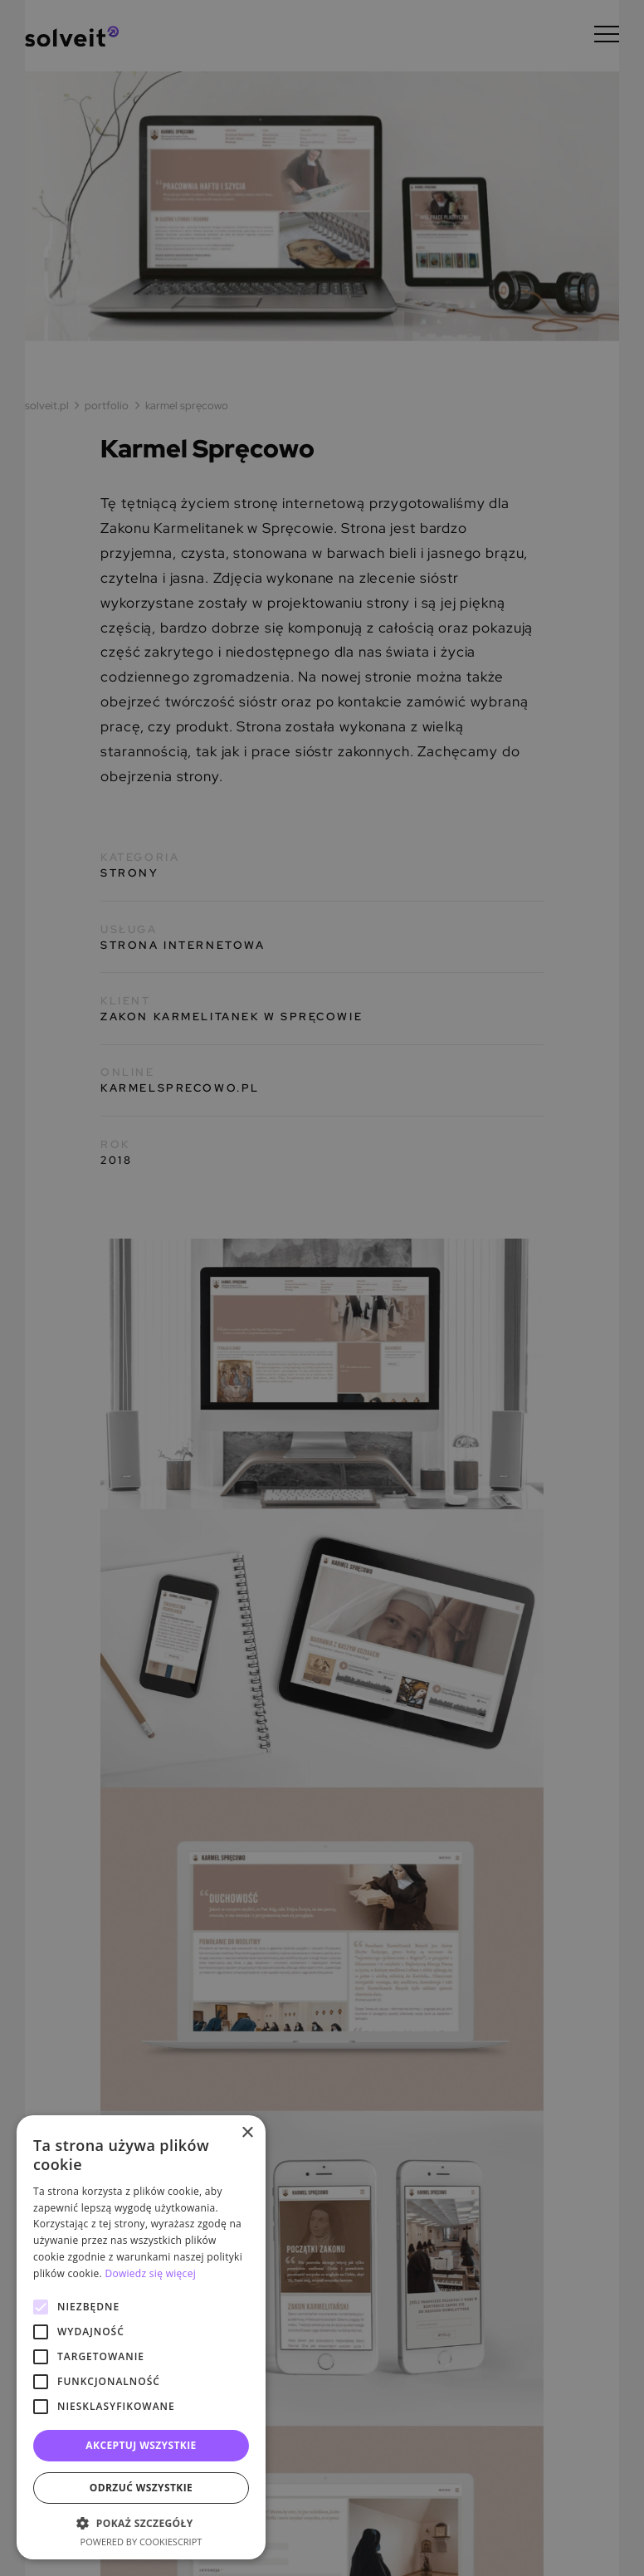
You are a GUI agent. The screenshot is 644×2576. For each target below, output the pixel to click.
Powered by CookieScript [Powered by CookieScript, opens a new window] (141, 2541)
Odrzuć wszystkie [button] (141, 2488)
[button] (141, 2523)
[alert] (322, 1288)
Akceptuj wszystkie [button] (140, 2445)
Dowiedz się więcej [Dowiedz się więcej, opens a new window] (150, 2273)
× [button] (247, 2133)
